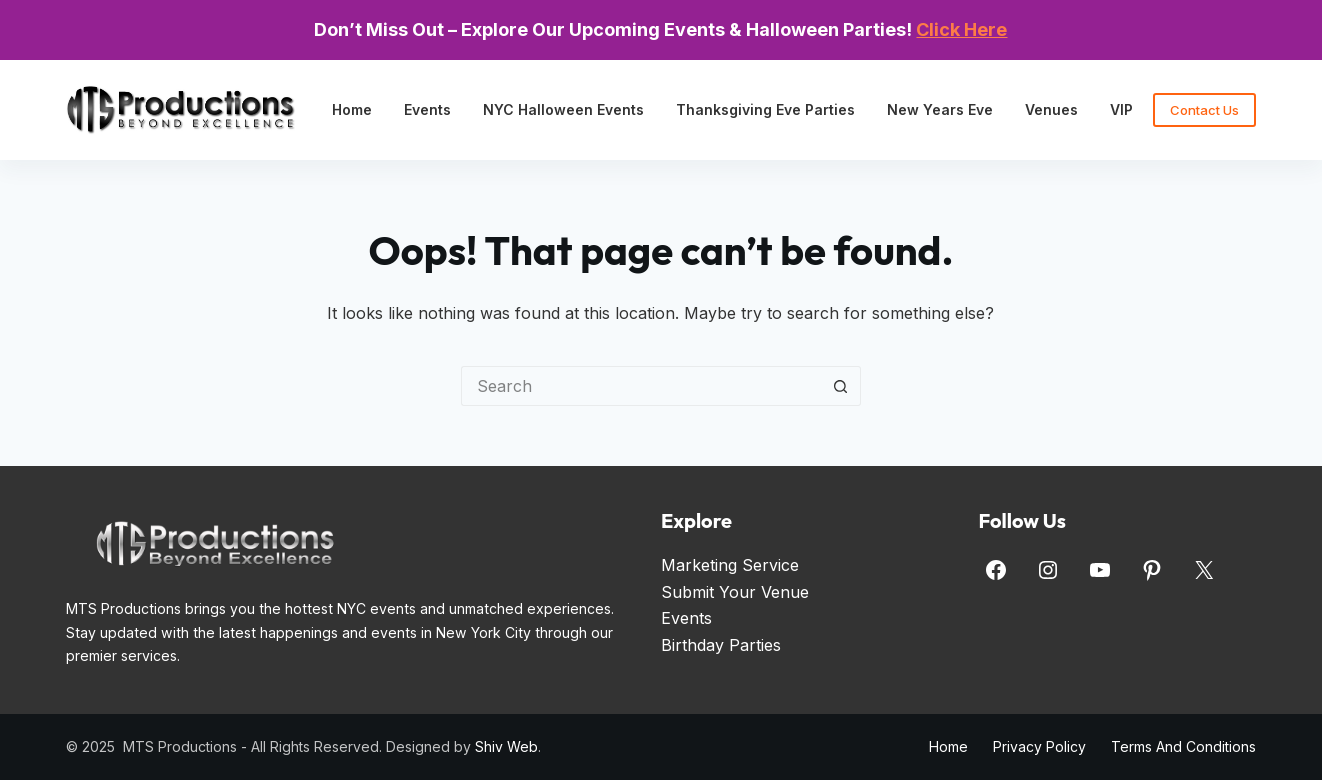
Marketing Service (730, 565)
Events (427, 109)
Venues (1051, 109)
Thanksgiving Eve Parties (765, 109)
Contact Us (1204, 110)
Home (352, 109)
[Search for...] (641, 386)
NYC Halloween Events (563, 109)
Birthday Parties (721, 645)
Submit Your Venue (735, 592)
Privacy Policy (1039, 746)
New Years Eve (940, 109)
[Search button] (841, 386)
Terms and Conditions (1183, 746)
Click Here (961, 29)
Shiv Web (506, 746)
